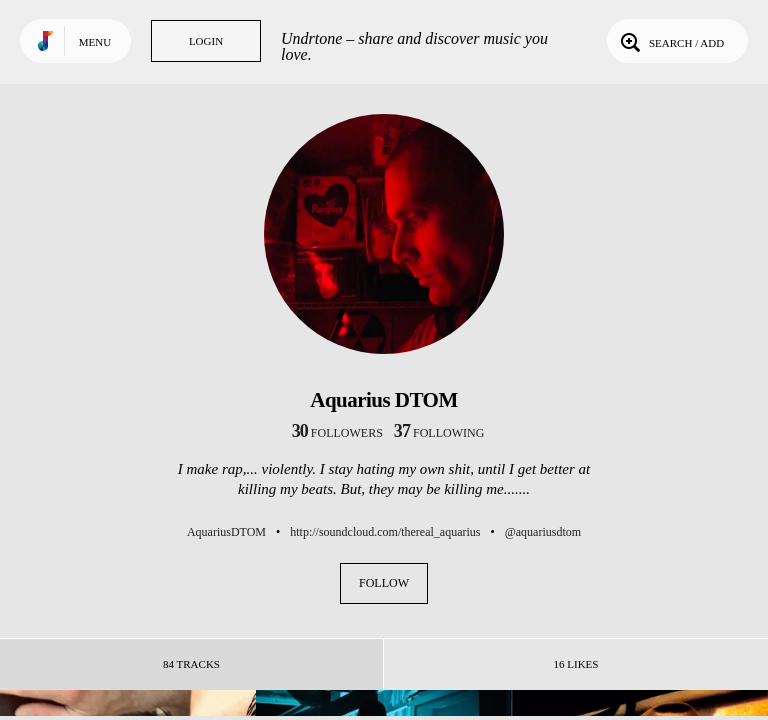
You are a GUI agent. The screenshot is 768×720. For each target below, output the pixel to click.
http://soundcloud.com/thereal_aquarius (385, 532)
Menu (95, 42)
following (439, 433)
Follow (384, 583)
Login (206, 41)
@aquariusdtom (543, 532)
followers (337, 433)
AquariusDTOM (226, 532)
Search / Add (670, 41)
